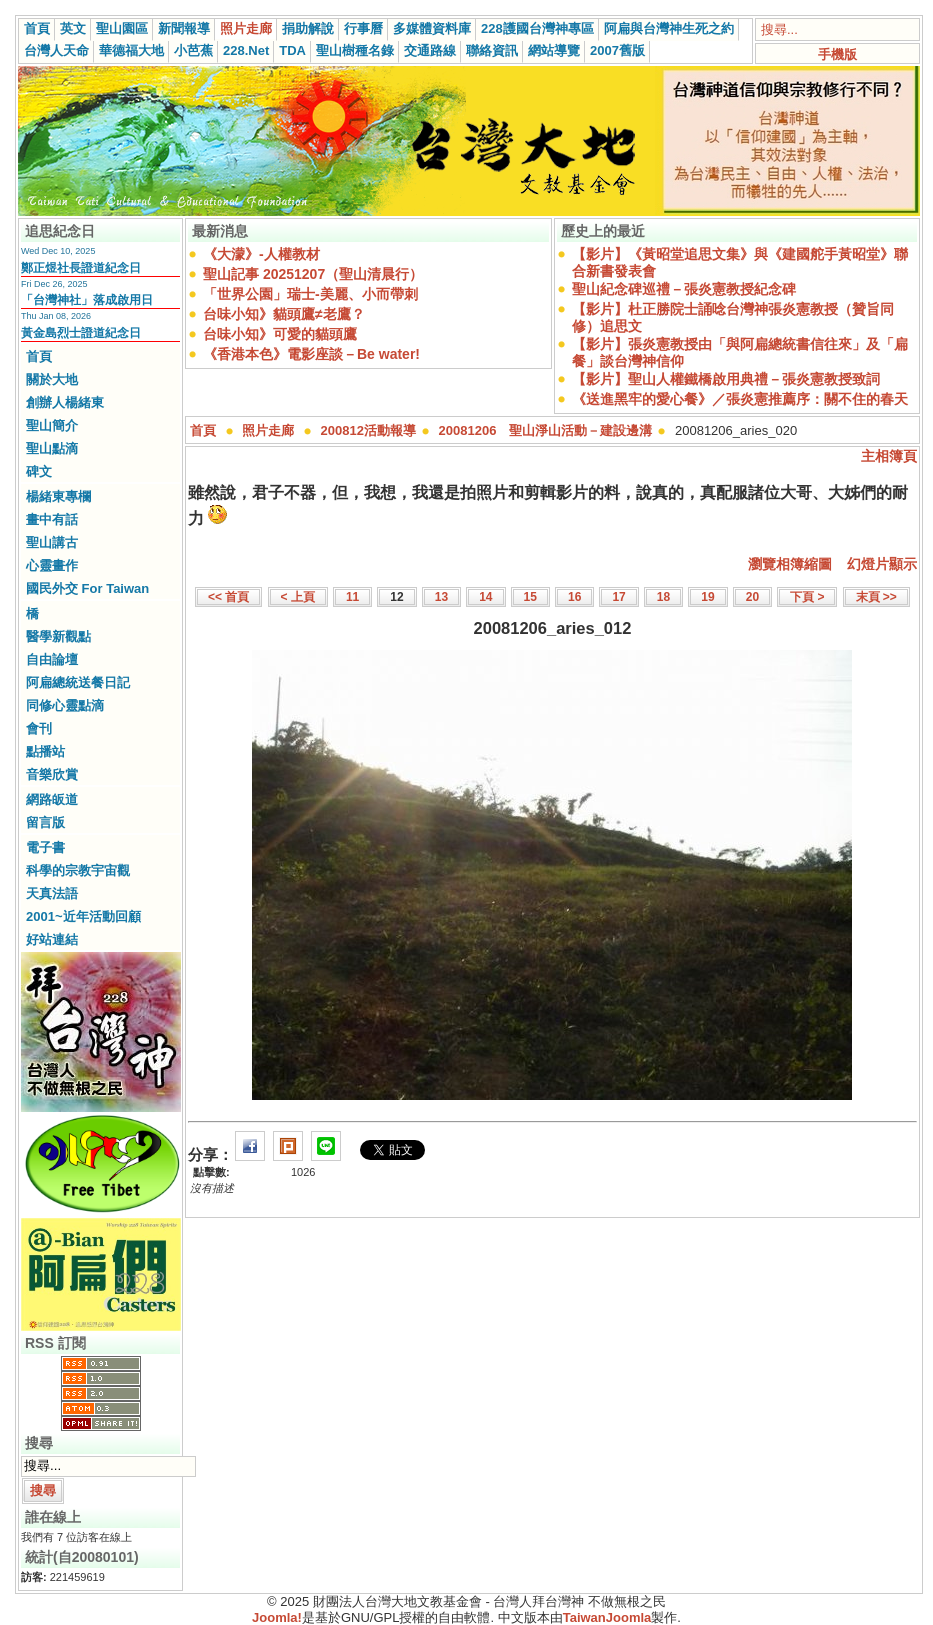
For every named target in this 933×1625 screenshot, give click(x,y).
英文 (73, 28)
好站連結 (52, 939)
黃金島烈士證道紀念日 (81, 333)
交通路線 (430, 50)
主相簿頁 (889, 456)
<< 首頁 (228, 597)
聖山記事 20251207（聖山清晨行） (313, 274)
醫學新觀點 (58, 636)
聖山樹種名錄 (355, 50)
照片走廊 (246, 28)
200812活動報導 (368, 430)
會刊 (39, 728)
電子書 (45, 847)
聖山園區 (122, 28)
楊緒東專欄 (58, 496)
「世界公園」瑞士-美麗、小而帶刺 (310, 294)
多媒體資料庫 (432, 28)
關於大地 (52, 379)
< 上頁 (298, 597)
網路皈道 (52, 799)
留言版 (45, 822)
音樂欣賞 (52, 774)
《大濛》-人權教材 (261, 254)
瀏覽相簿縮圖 (790, 564)
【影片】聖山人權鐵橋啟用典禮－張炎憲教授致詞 (726, 379)
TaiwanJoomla (607, 1617)
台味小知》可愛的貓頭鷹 (280, 334)
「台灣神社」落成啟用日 (87, 300)
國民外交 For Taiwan (87, 588)
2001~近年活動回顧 (83, 916)
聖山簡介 (52, 425)
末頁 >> (876, 597)
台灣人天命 (56, 50)
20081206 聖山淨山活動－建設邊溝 (546, 430)
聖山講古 (52, 542)
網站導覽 (554, 50)
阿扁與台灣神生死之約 (669, 28)
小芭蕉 (193, 50)
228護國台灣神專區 (537, 28)
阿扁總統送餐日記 (78, 682)
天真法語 (52, 893)
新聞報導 (184, 28)
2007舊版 (617, 50)
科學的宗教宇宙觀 (78, 870)
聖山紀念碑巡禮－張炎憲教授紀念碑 (684, 289)
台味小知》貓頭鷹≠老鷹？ (284, 314)
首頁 (37, 28)
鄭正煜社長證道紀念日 (81, 268)
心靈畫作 (52, 565)
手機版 (837, 54)
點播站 (45, 751)
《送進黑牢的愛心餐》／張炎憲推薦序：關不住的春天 (740, 399)
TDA (292, 50)
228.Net (246, 50)
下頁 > (807, 597)
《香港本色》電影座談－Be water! (311, 354)
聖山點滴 (52, 448)
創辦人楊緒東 (65, 402)
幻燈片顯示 (882, 564)
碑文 (39, 471)
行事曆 (363, 28)
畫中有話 (52, 519)
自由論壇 (52, 659)
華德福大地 (131, 50)
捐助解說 (308, 28)
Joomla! (277, 1617)
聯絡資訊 (492, 50)
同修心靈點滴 (65, 705)
